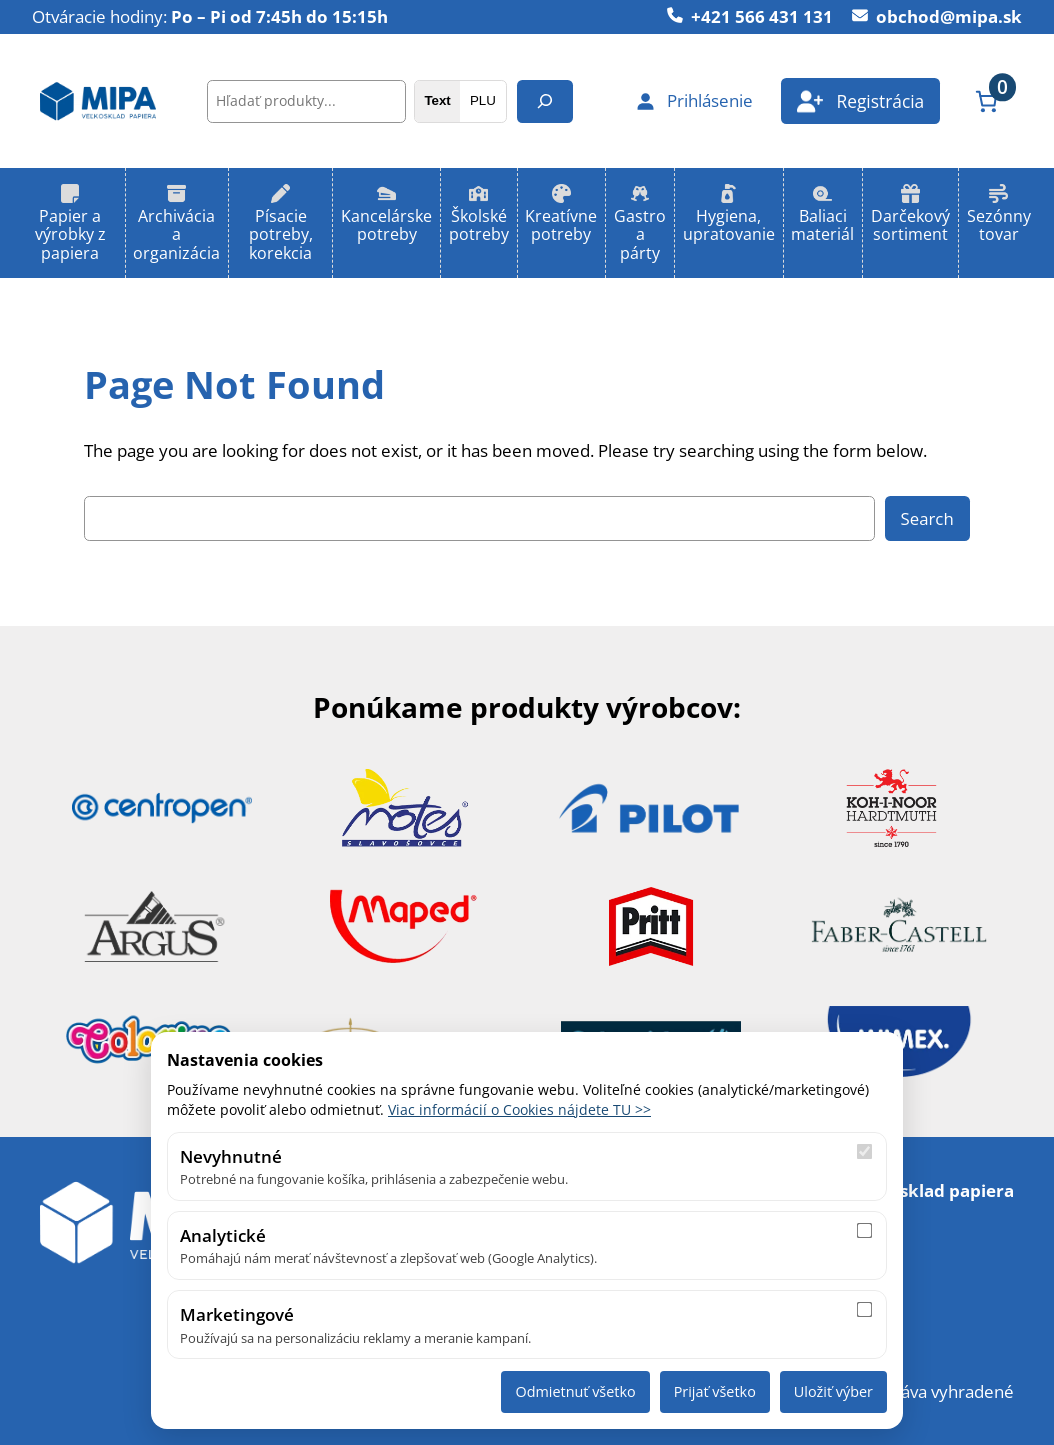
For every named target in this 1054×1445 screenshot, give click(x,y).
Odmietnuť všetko (575, 1391)
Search (927, 518)
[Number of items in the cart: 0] (986, 101)
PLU (483, 100)
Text (437, 100)
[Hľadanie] (545, 101)
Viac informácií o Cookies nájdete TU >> (519, 1109)
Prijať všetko (715, 1391)
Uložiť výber (833, 1391)
